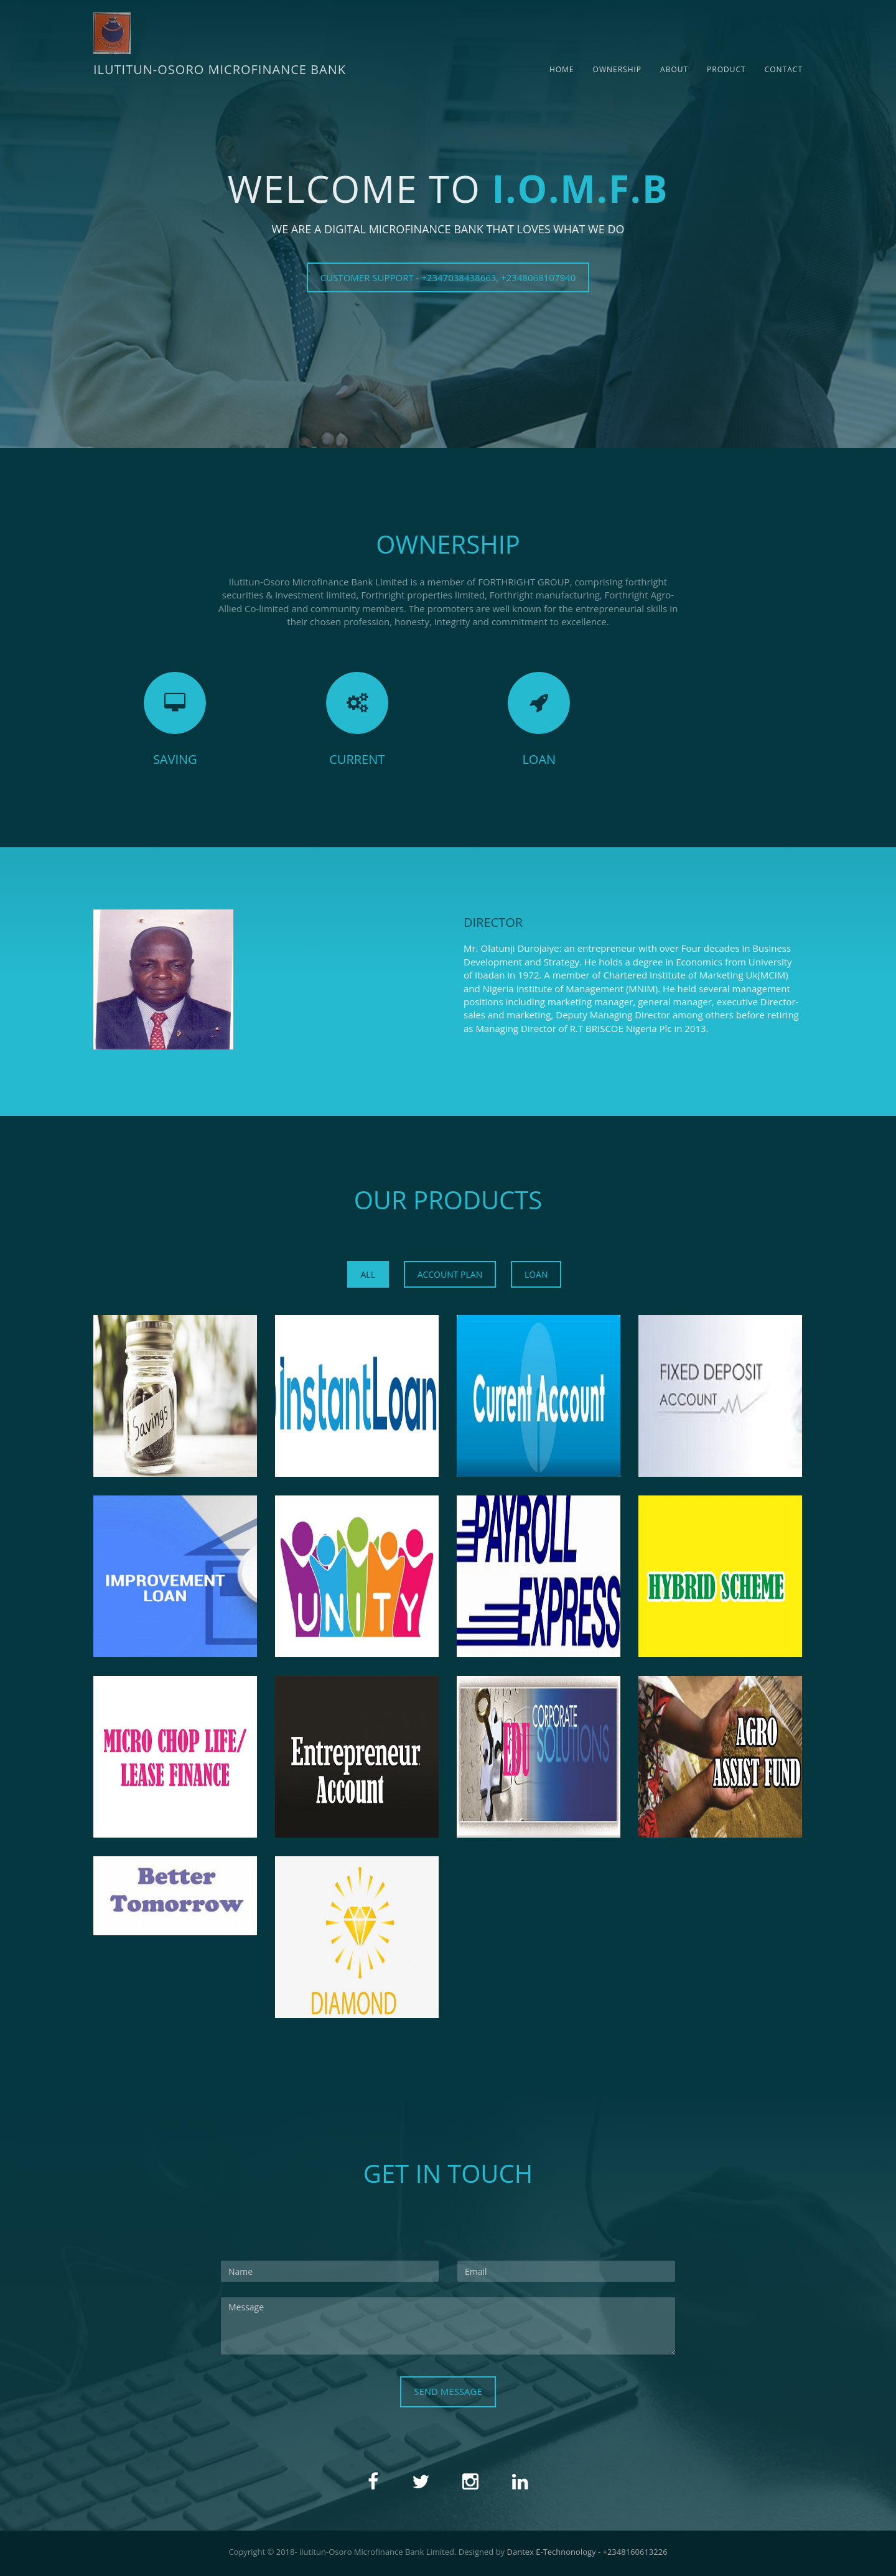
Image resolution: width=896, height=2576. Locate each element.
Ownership (617, 69)
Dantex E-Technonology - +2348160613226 (587, 2551)
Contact (784, 69)
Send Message (448, 2391)
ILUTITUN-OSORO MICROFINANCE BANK (219, 69)
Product (726, 69)
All (368, 1274)
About (674, 69)
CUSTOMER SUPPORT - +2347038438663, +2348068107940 (448, 277)
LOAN (536, 1274)
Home (561, 69)
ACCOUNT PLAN (450, 1274)
